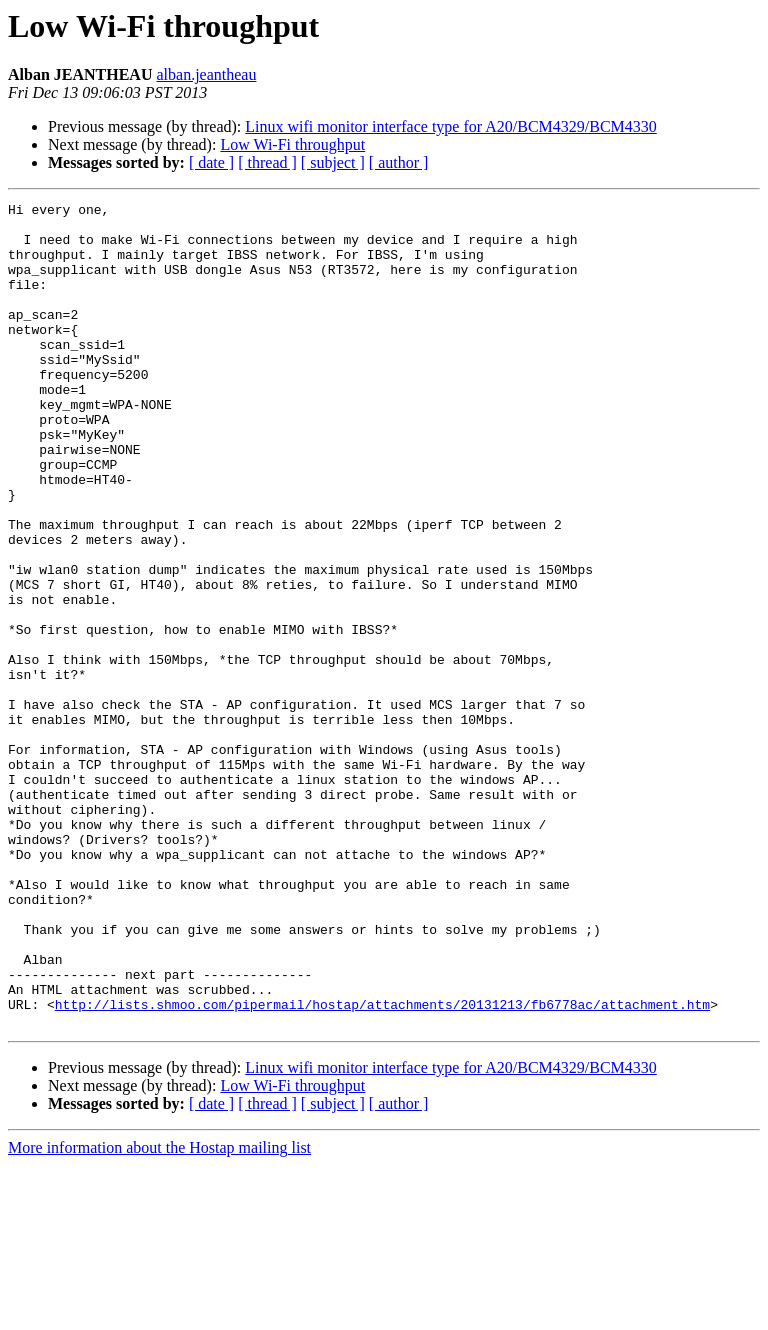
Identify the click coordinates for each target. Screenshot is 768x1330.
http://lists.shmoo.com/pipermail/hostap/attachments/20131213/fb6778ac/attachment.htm (382, 1166)
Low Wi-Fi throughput (292, 144)
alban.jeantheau (206, 74)
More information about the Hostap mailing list (159, 1312)
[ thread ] (267, 162)
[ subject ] (333, 162)
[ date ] (211, 162)
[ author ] (399, 162)
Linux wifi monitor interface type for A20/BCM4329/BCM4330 (451, 126)
